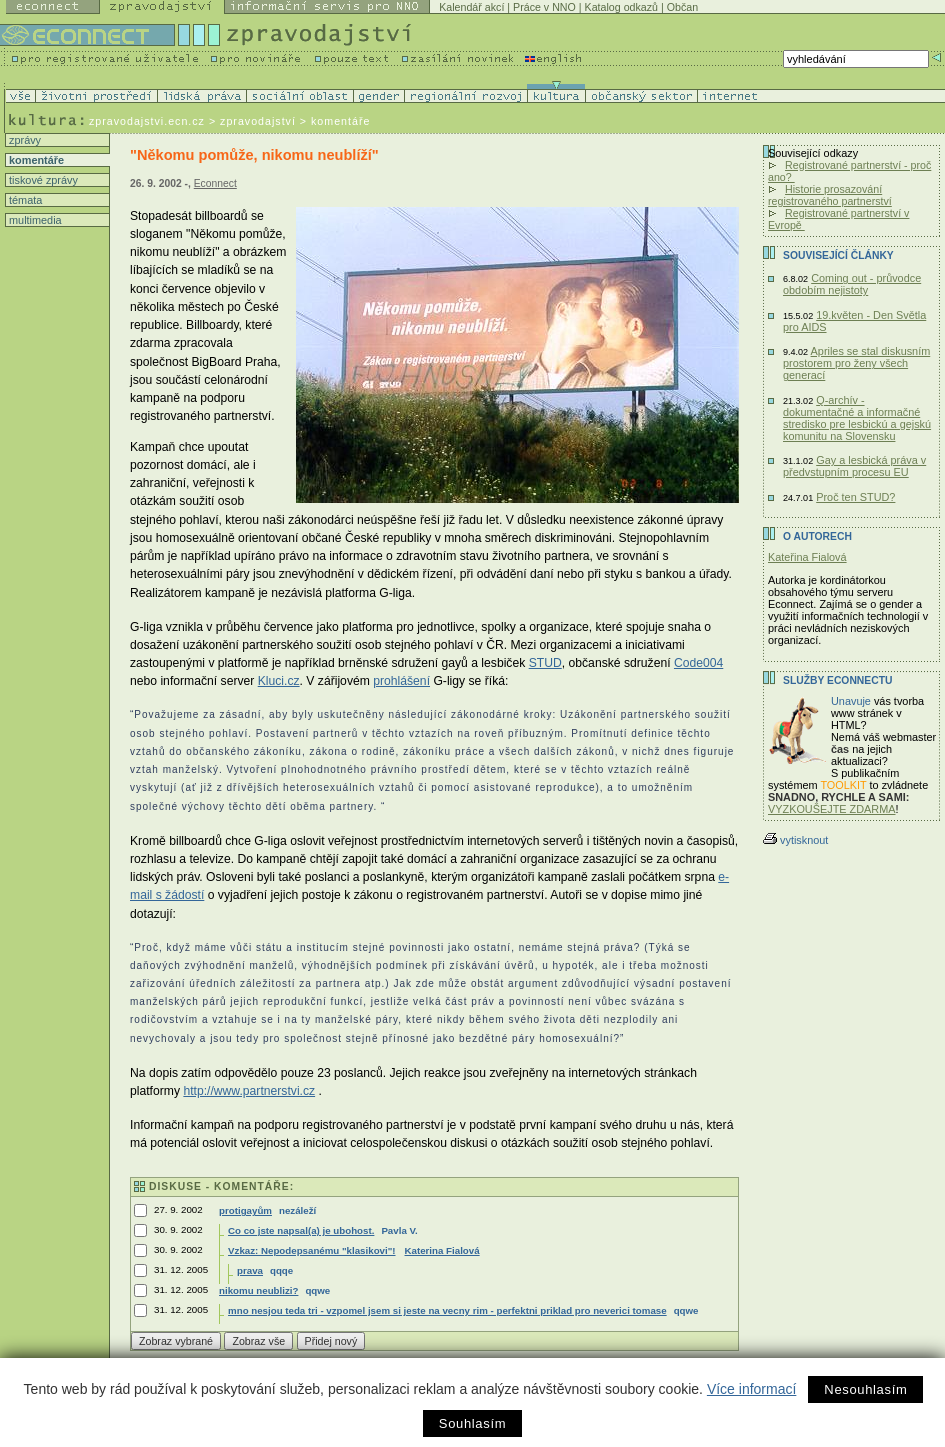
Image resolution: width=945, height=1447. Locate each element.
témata (24, 200)
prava (250, 1270)
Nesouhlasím (865, 1389)
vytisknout (795, 840)
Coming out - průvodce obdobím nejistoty (852, 284)
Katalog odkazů (621, 7)
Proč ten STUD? (855, 497)
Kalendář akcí (471, 7)
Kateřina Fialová (807, 557)
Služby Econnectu (837, 680)
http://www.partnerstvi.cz (249, 1091)
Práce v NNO (544, 7)
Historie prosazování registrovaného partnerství (830, 195)
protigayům (245, 1210)
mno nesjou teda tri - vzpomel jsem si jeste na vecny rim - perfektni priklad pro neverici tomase (447, 1310)
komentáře (35, 160)
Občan (682, 7)
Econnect (215, 183)
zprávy (23, 140)
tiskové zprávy (42, 180)
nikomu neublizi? (258, 1290)
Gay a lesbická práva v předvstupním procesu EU (854, 466)
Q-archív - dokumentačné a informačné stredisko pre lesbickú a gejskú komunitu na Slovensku (857, 418)
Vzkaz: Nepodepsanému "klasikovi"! (311, 1250)
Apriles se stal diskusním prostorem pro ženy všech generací (856, 363)
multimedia (34, 220)
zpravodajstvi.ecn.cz (147, 121)
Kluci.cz (279, 681)
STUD (545, 663)
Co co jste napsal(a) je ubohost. (301, 1230)
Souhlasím (472, 1423)
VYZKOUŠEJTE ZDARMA (832, 809)
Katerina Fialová (442, 1250)
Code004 (698, 663)
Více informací (751, 1389)
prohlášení (401, 681)
